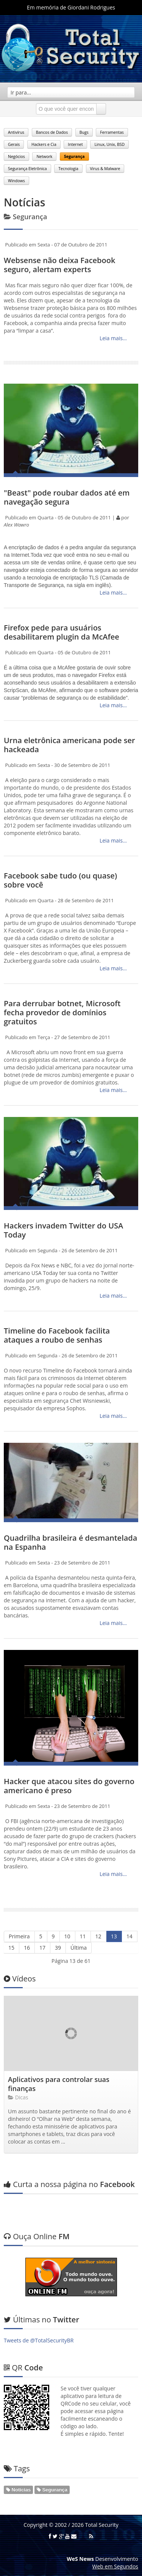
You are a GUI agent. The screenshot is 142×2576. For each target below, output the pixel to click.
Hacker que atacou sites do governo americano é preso (69, 1785)
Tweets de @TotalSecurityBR (38, 2340)
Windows (16, 180)
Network (44, 156)
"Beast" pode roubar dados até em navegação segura (67, 497)
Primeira (19, 1936)
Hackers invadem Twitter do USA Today (63, 1230)
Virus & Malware (105, 168)
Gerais (14, 144)
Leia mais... (112, 338)
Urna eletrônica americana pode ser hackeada (69, 744)
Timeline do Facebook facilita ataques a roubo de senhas (57, 1335)
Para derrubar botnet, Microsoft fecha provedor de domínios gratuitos (62, 1012)
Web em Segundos (115, 2566)
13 (114, 1936)
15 (11, 1947)
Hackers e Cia (43, 144)
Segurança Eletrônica (27, 168)
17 (42, 1947)
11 (83, 1936)
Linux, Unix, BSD (109, 144)
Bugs (84, 132)
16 (27, 1947)
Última (78, 1947)
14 (129, 1936)
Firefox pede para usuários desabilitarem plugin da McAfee (61, 632)
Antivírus (16, 132)
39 (58, 1947)
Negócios (16, 156)
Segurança (74, 156)
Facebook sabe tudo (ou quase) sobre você (60, 880)
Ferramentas (111, 132)
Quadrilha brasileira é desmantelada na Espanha (70, 1542)
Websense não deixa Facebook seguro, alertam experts (59, 264)
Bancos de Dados (52, 132)
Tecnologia (68, 168)
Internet (75, 144)
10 (67, 1936)
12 (98, 1936)
